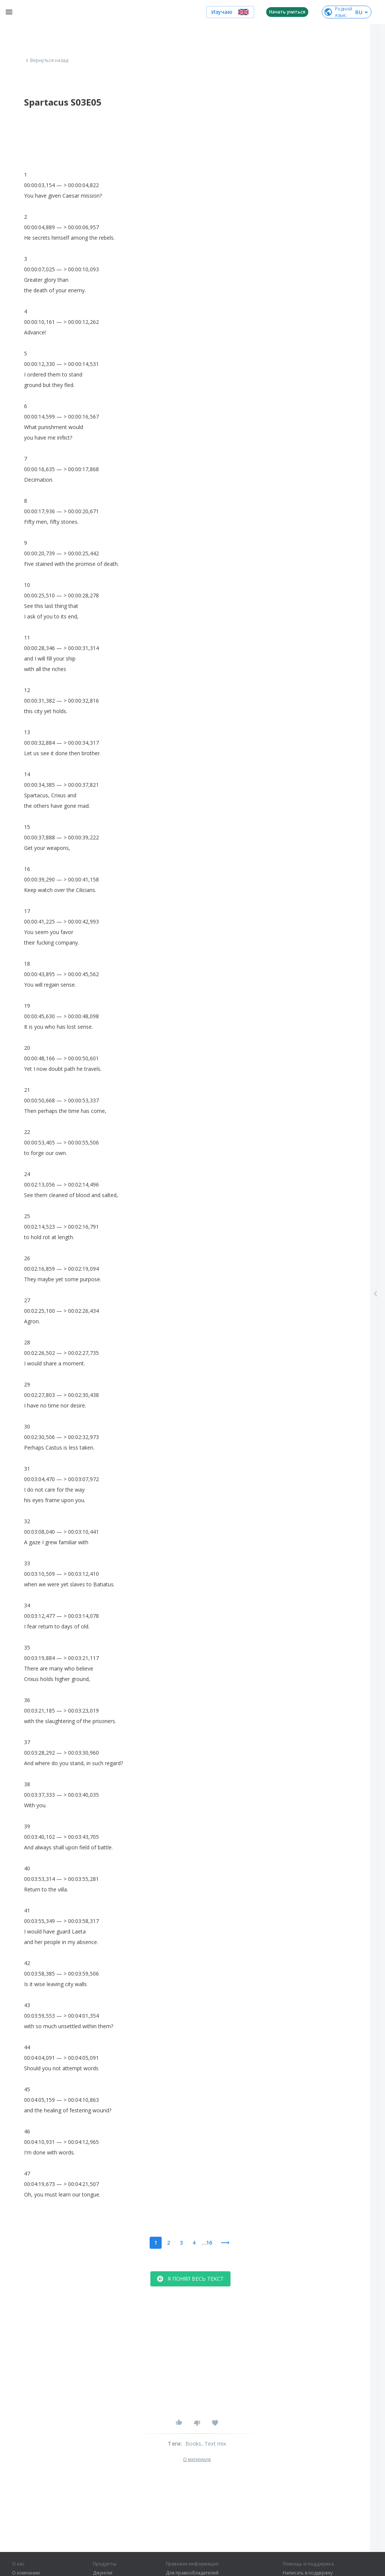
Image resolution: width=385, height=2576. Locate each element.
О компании (26, 2573)
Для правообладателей (192, 2573)
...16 (207, 2242)
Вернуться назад (46, 60)
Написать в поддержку (308, 2573)
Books (193, 2443)
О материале (197, 2459)
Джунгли (102, 2573)
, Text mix (214, 2443)
